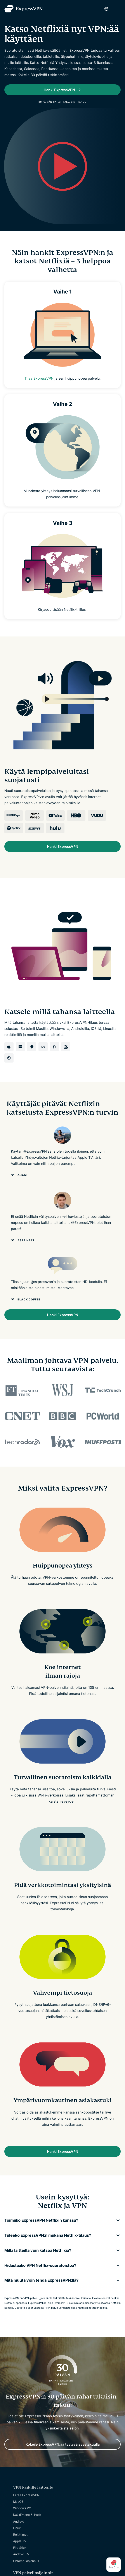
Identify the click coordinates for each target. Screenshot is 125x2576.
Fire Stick (19, 2547)
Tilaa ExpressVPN (39, 378)
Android (18, 2521)
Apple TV (19, 2541)
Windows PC (22, 2508)
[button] (59, 2220)
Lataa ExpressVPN (26, 2495)
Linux (17, 2528)
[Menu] (118, 8)
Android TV (21, 2554)
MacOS (18, 2501)
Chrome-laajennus (26, 2561)
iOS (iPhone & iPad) (27, 2514)
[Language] (106, 8)
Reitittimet (20, 2534)
